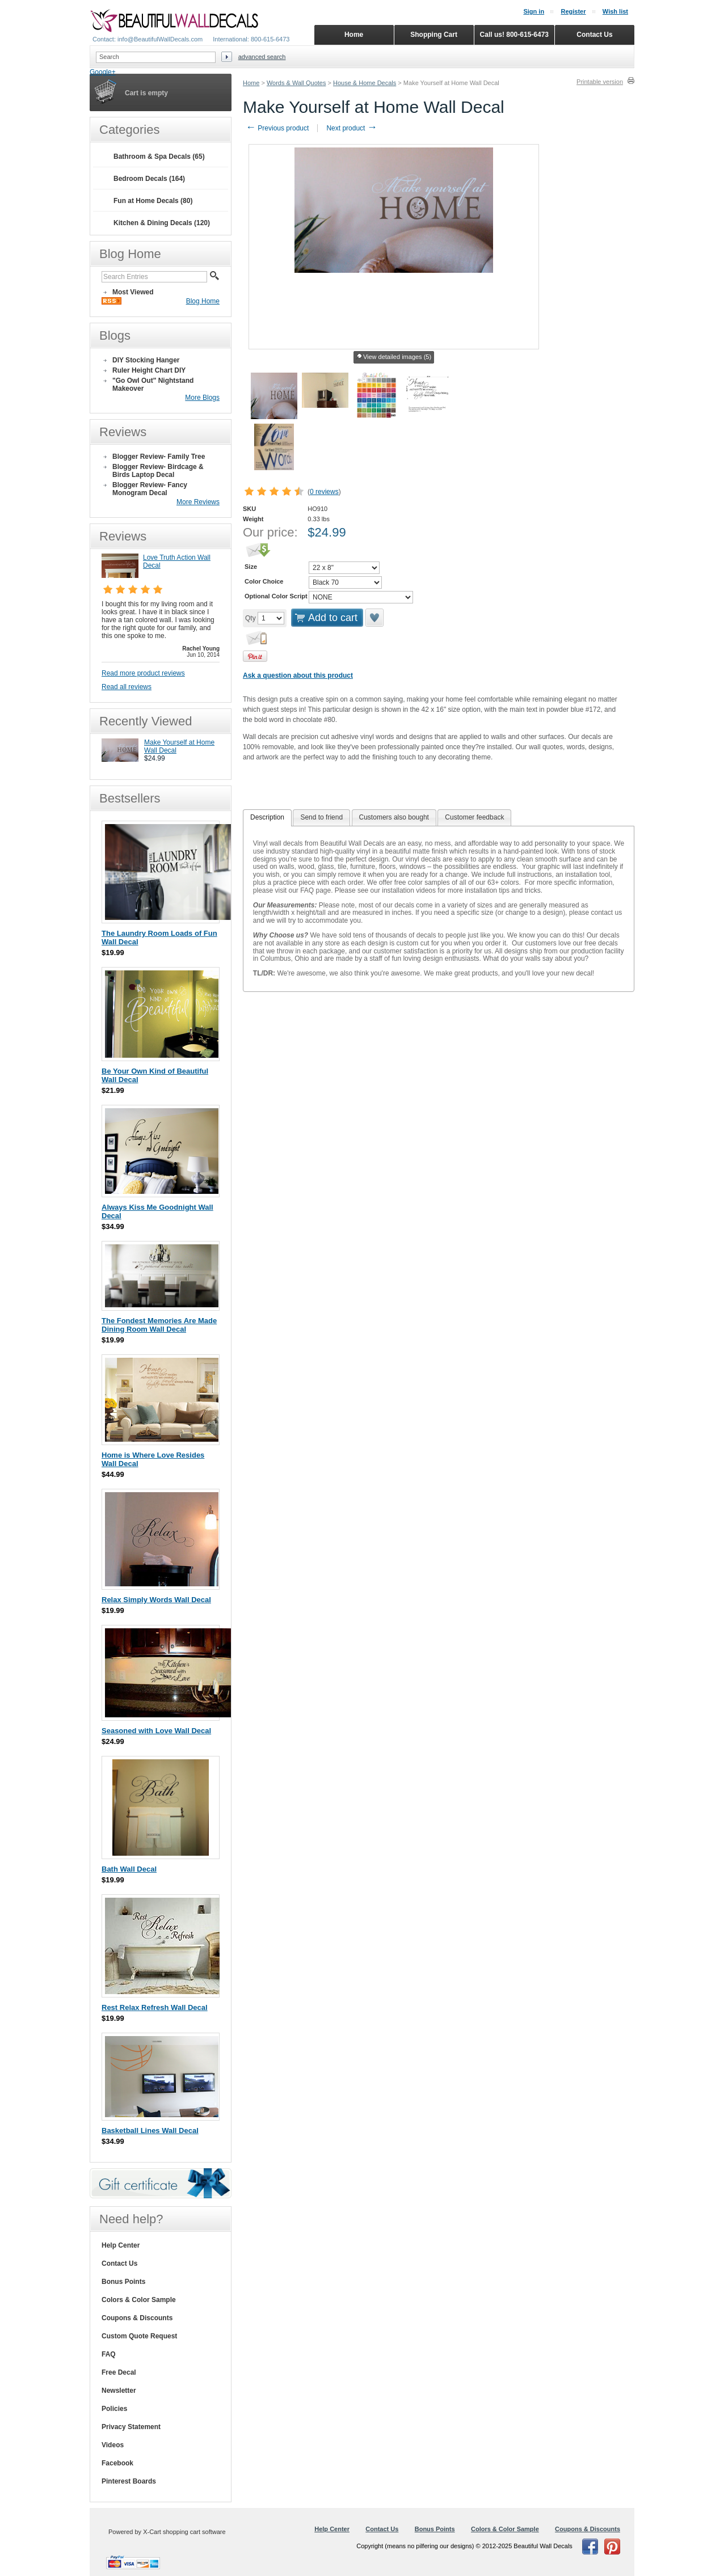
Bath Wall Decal (129, 1869)
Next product (351, 128)
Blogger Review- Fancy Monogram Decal (149, 489)
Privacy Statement (131, 2427)
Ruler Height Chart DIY (149, 370)
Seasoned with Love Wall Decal (156, 1730)
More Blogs (202, 398)
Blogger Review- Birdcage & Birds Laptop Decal (158, 471)
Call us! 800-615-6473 (514, 35)
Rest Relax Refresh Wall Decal (155, 2007)
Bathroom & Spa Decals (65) (159, 157)
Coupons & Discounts (137, 2318)
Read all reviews (126, 687)
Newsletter (119, 2391)
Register (573, 11)
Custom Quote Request (139, 2336)
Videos (113, 2445)
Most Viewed (132, 292)
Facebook (117, 2463)
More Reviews (198, 502)
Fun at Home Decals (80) (152, 201)
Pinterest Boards (129, 2481)
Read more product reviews (143, 673)
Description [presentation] (267, 817)
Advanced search (262, 56)
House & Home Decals (364, 82)
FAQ (109, 2354)
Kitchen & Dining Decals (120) (161, 223)
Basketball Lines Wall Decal (150, 2130)
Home (251, 82)
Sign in (533, 11)
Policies (114, 2409)
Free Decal (119, 2372)
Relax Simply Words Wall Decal (156, 1599)
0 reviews (324, 492)
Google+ (103, 72)
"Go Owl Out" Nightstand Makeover (152, 384)
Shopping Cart (433, 35)
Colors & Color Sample (139, 2300)
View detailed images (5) (393, 357)
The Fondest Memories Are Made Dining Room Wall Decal (159, 1324)
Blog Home (203, 301)
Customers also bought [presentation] (394, 817)
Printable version (599, 81)
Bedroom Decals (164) (149, 179)
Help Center (121, 2245)
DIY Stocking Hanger (145, 360)
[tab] (267, 817)
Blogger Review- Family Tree (158, 457)
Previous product (277, 128)
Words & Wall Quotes (296, 82)
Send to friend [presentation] (321, 817)
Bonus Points (123, 2282)
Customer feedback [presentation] (474, 817)
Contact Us (119, 2263)
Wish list (615, 11)
